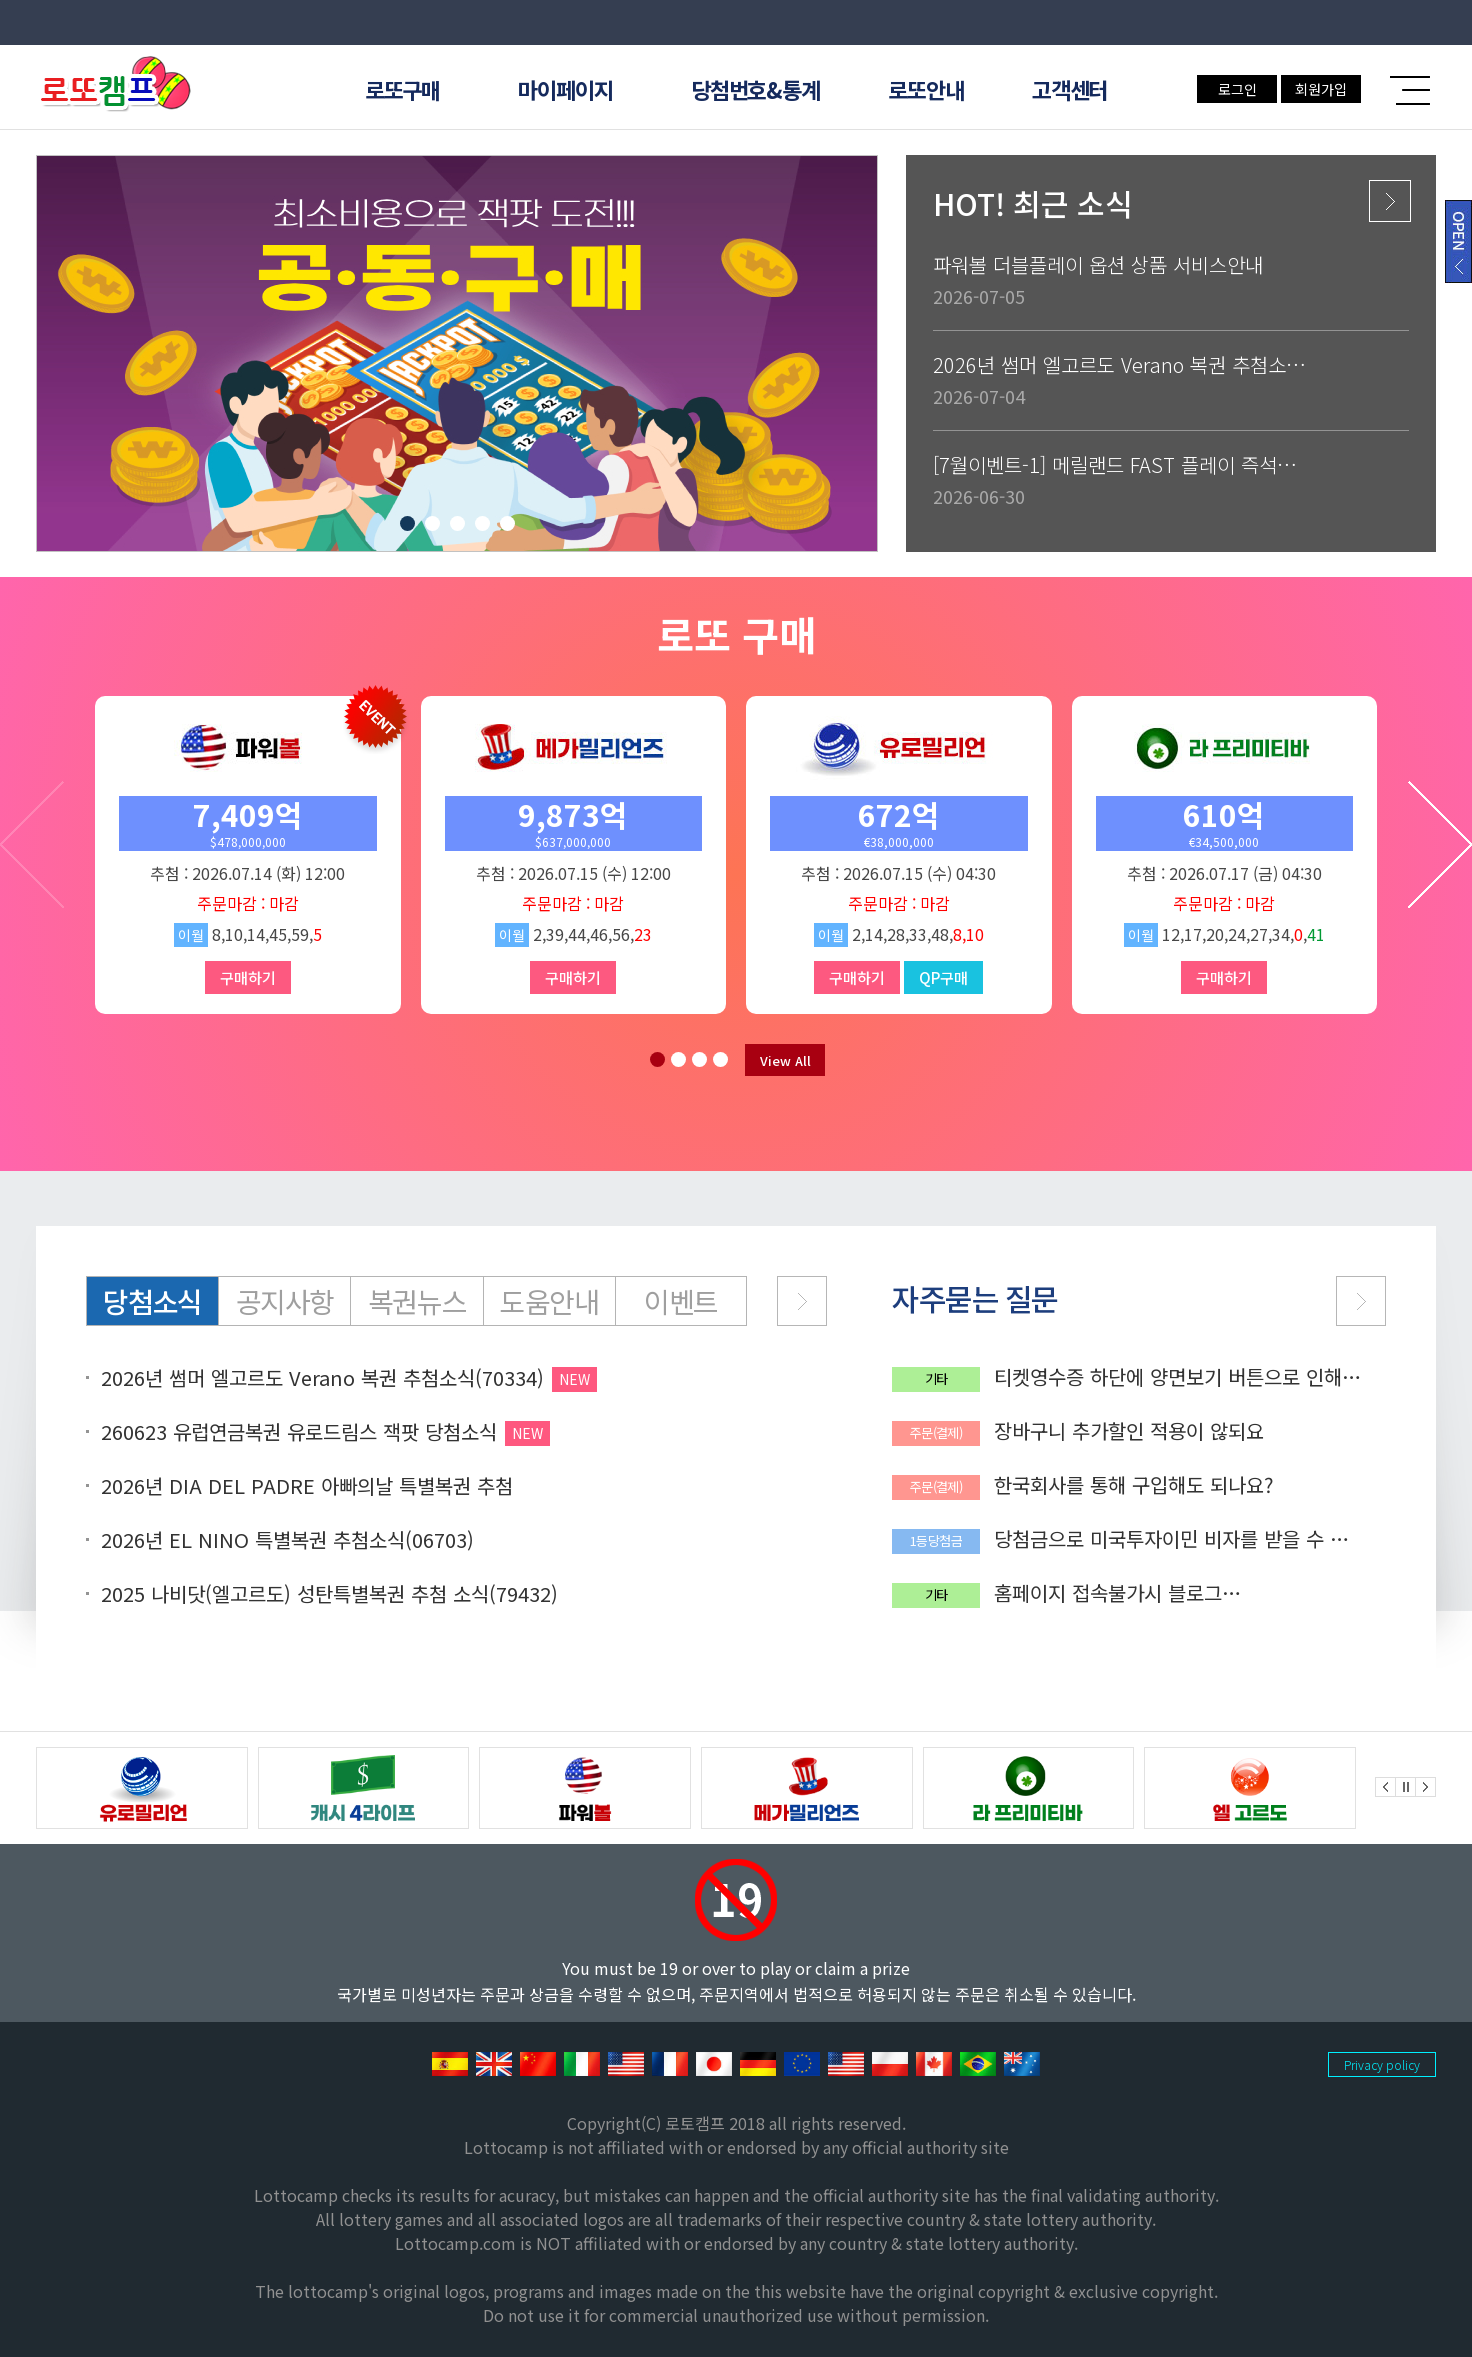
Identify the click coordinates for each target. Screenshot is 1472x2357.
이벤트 (681, 1301)
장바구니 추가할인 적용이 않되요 (1129, 1431)
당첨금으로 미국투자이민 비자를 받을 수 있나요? (1171, 1539)
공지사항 (285, 1301)
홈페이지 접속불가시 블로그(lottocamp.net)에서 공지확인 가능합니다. (1176, 1593)
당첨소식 (152, 1301)
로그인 (1237, 89)
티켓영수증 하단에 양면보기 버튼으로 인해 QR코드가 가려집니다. (1168, 1377)
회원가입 (1321, 89)
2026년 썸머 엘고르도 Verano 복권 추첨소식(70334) (322, 1378)
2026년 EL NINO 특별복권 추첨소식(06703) (287, 1540)
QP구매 (943, 977)
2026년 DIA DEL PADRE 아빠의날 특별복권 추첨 (307, 1486)
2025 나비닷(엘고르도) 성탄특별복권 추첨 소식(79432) (329, 1594)
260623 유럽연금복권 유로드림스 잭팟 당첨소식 (299, 1432)
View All (785, 1060)
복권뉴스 (417, 1301)
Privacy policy (1382, 2064)
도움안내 (549, 1301)
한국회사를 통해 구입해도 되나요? (1134, 1485)
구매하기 (248, 977)
